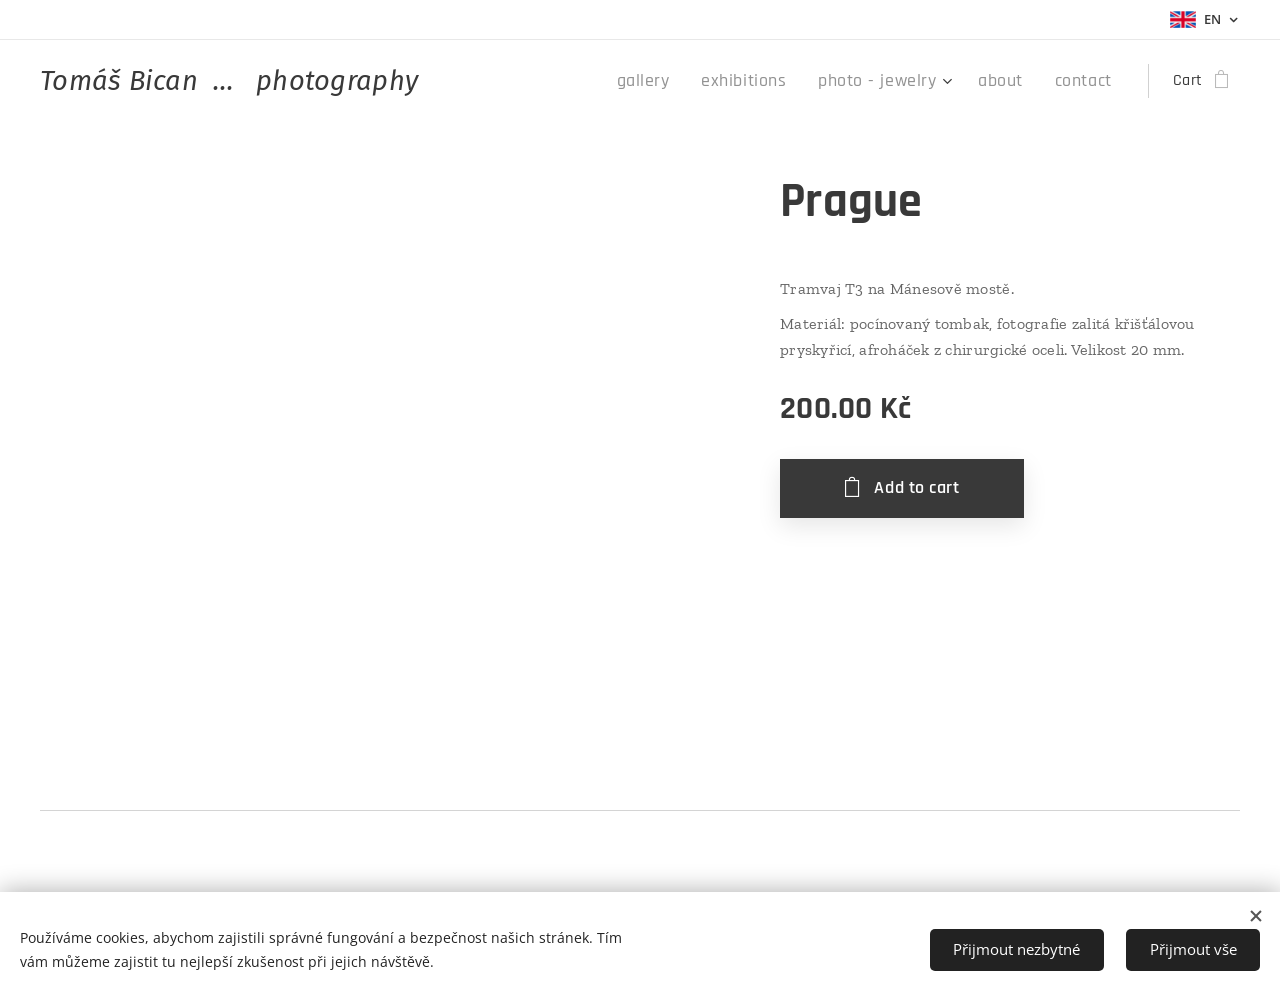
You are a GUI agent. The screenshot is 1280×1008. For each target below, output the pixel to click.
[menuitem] (681, 81)
